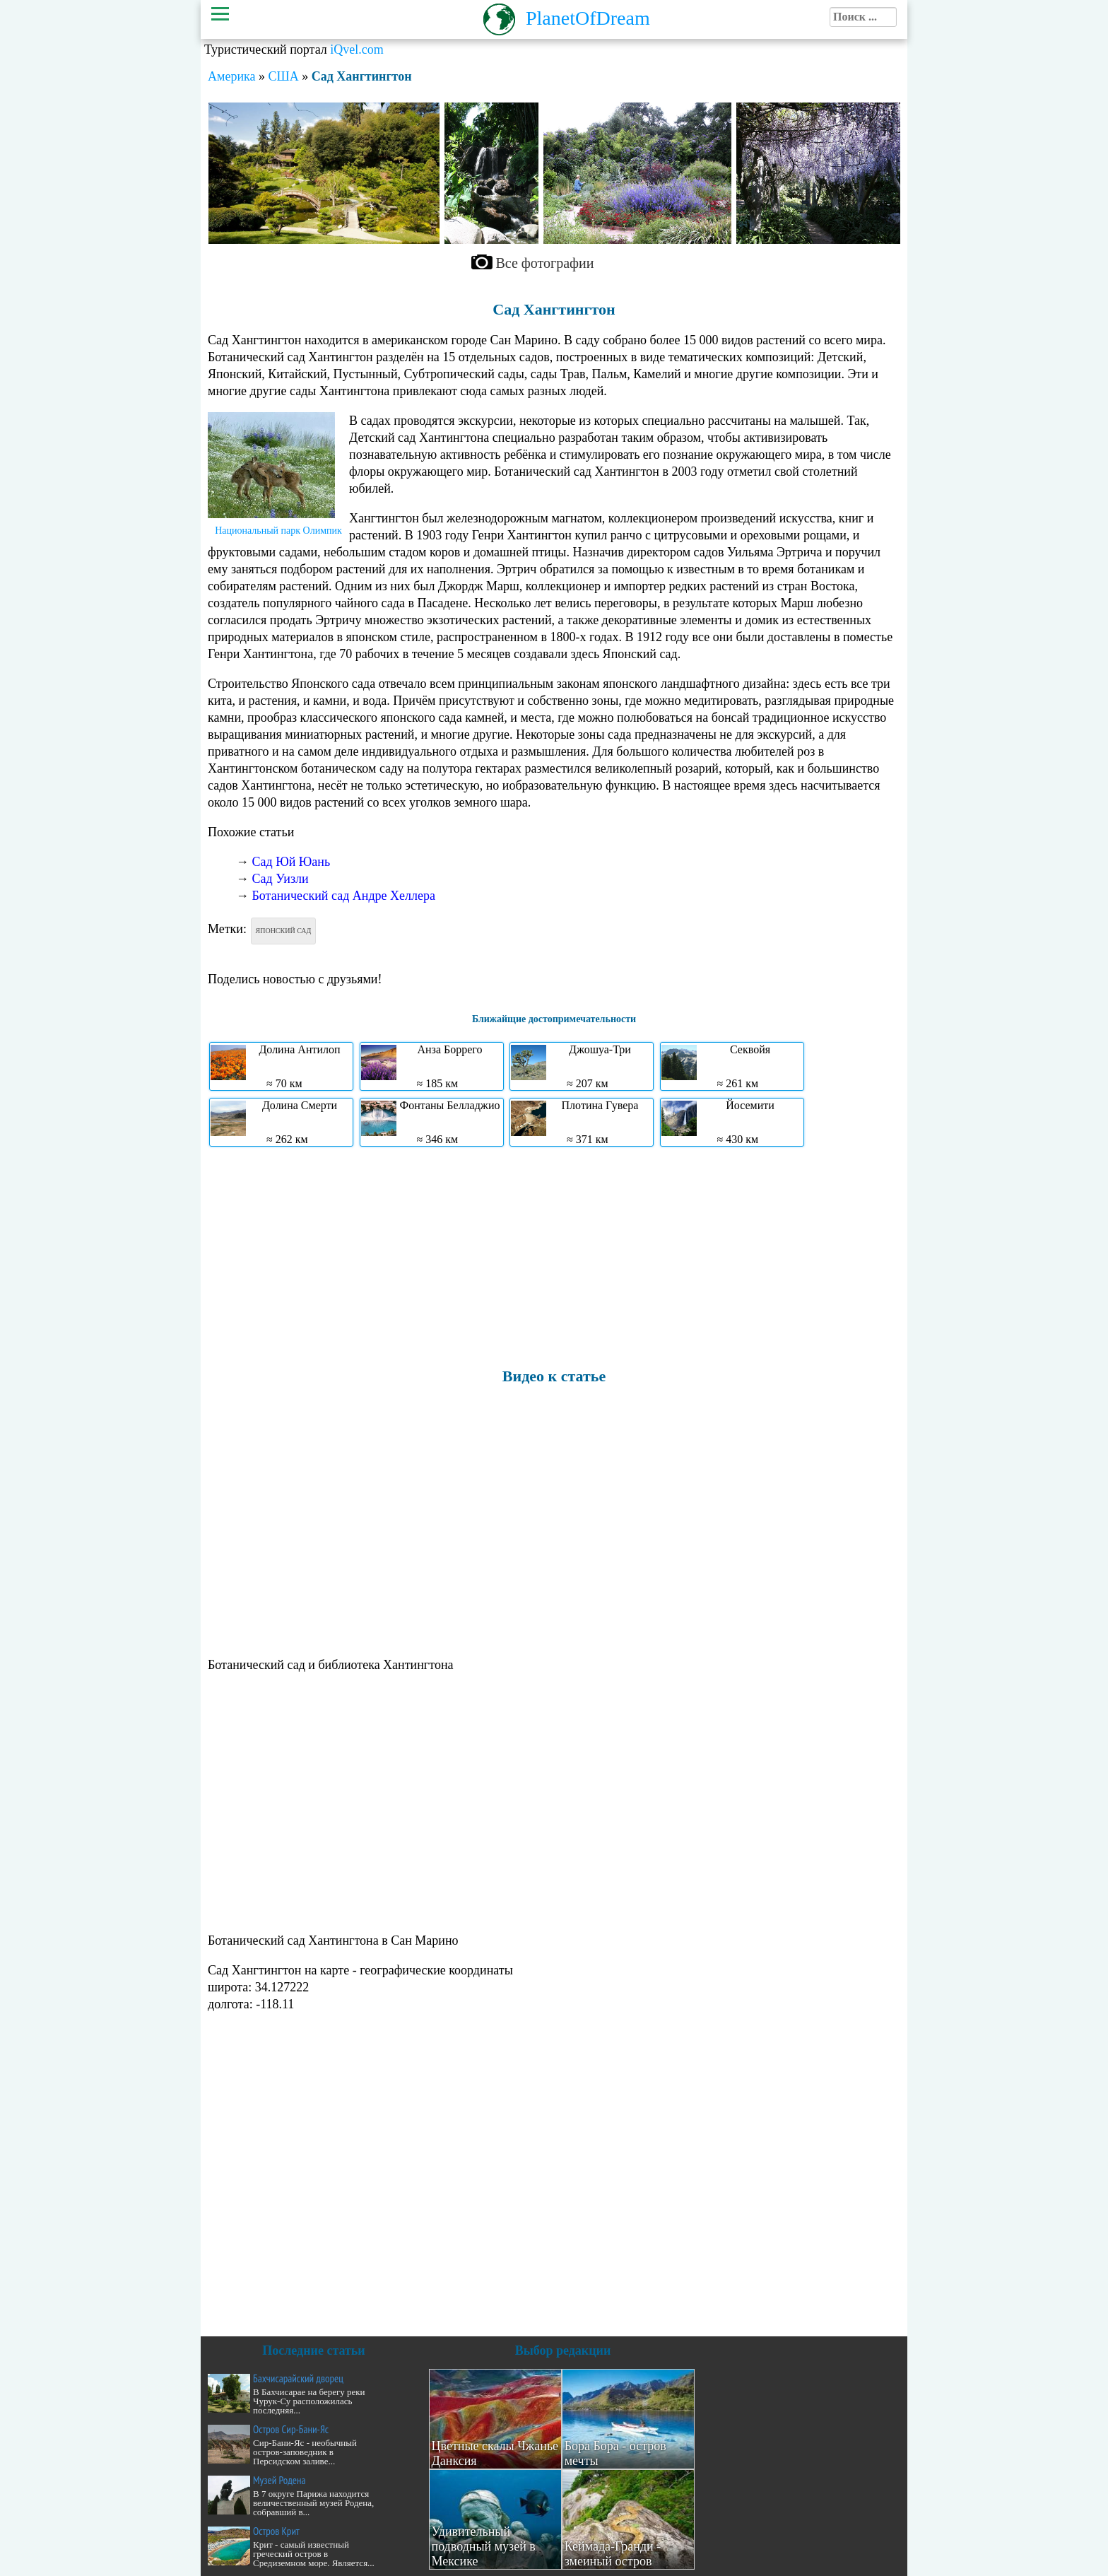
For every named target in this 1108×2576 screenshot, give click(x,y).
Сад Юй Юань (291, 862)
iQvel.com (356, 49)
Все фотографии (545, 263)
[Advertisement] (554, 1256)
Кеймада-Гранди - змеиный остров (613, 2553)
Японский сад (284, 931)
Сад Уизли (280, 879)
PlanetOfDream (588, 18)
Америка (231, 76)
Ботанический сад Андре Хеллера (344, 896)
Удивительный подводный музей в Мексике (484, 2546)
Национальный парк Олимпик (278, 530)
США (283, 76)
